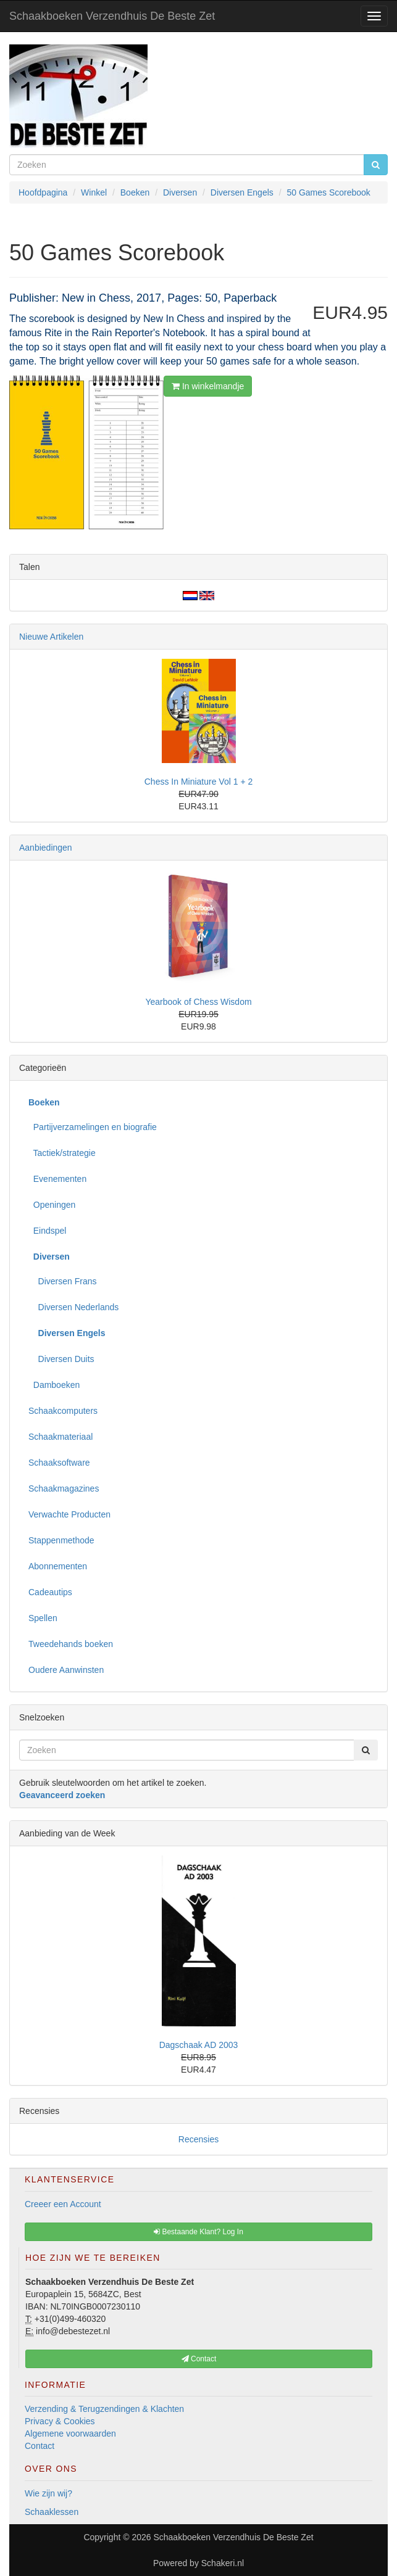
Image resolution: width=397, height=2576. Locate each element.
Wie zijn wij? (48, 2493)
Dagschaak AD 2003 (198, 2045)
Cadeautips (50, 1592)
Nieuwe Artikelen (51, 637)
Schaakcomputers (63, 1411)
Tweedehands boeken (70, 1644)
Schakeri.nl (222, 2563)
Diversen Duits (61, 1359)
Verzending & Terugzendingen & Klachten (104, 2409)
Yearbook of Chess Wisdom (198, 1002)
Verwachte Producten (69, 1514)
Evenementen (57, 1179)
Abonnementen (57, 1566)
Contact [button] (199, 2359)
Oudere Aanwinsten (66, 1670)
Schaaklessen (51, 2512)
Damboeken (54, 1385)
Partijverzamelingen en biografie (92, 1127)
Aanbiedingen (45, 847)
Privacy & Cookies (60, 2421)
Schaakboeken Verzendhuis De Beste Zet (112, 16)
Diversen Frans (62, 1281)
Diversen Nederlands (73, 1307)
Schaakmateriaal (60, 1437)
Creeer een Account (63, 2204)
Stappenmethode (61, 1540)
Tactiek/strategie (62, 1153)
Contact (39, 2446)
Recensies (198, 2139)
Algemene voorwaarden (70, 2433)
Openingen (51, 1205)
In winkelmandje (208, 386)
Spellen (42, 1618)
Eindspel (47, 1231)
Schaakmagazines (63, 1488)
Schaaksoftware (59, 1463)
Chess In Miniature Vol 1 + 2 (198, 781)
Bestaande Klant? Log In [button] (198, 2231)
